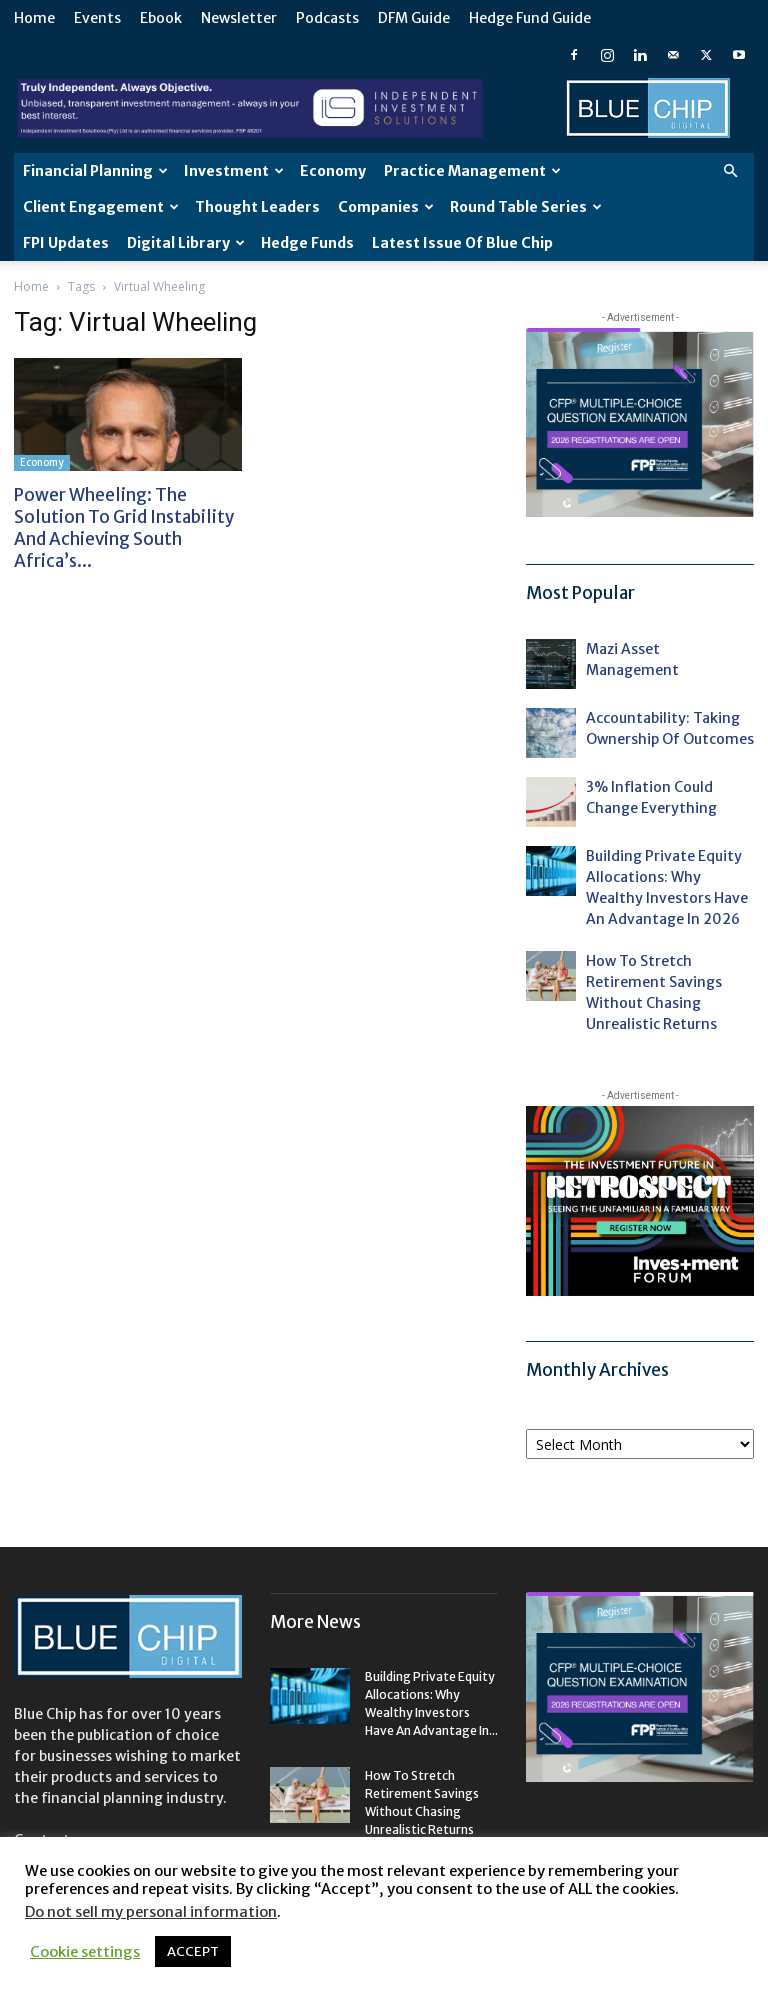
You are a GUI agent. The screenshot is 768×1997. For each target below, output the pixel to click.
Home (34, 18)
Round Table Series (526, 207)
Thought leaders (257, 207)
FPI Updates (66, 243)
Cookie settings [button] (85, 1952)
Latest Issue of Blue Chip (462, 243)
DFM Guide (414, 18)
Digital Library (186, 243)
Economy (333, 171)
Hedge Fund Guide (530, 18)
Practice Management (472, 171)
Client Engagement (101, 207)
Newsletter (239, 18)
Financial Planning (95, 171)
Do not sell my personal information (151, 1912)
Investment (234, 171)
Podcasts (327, 18)
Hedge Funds (307, 243)
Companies (386, 207)
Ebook (161, 18)
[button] (730, 171)
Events (97, 18)
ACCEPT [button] (193, 1951)
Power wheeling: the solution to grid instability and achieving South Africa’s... (124, 528)
